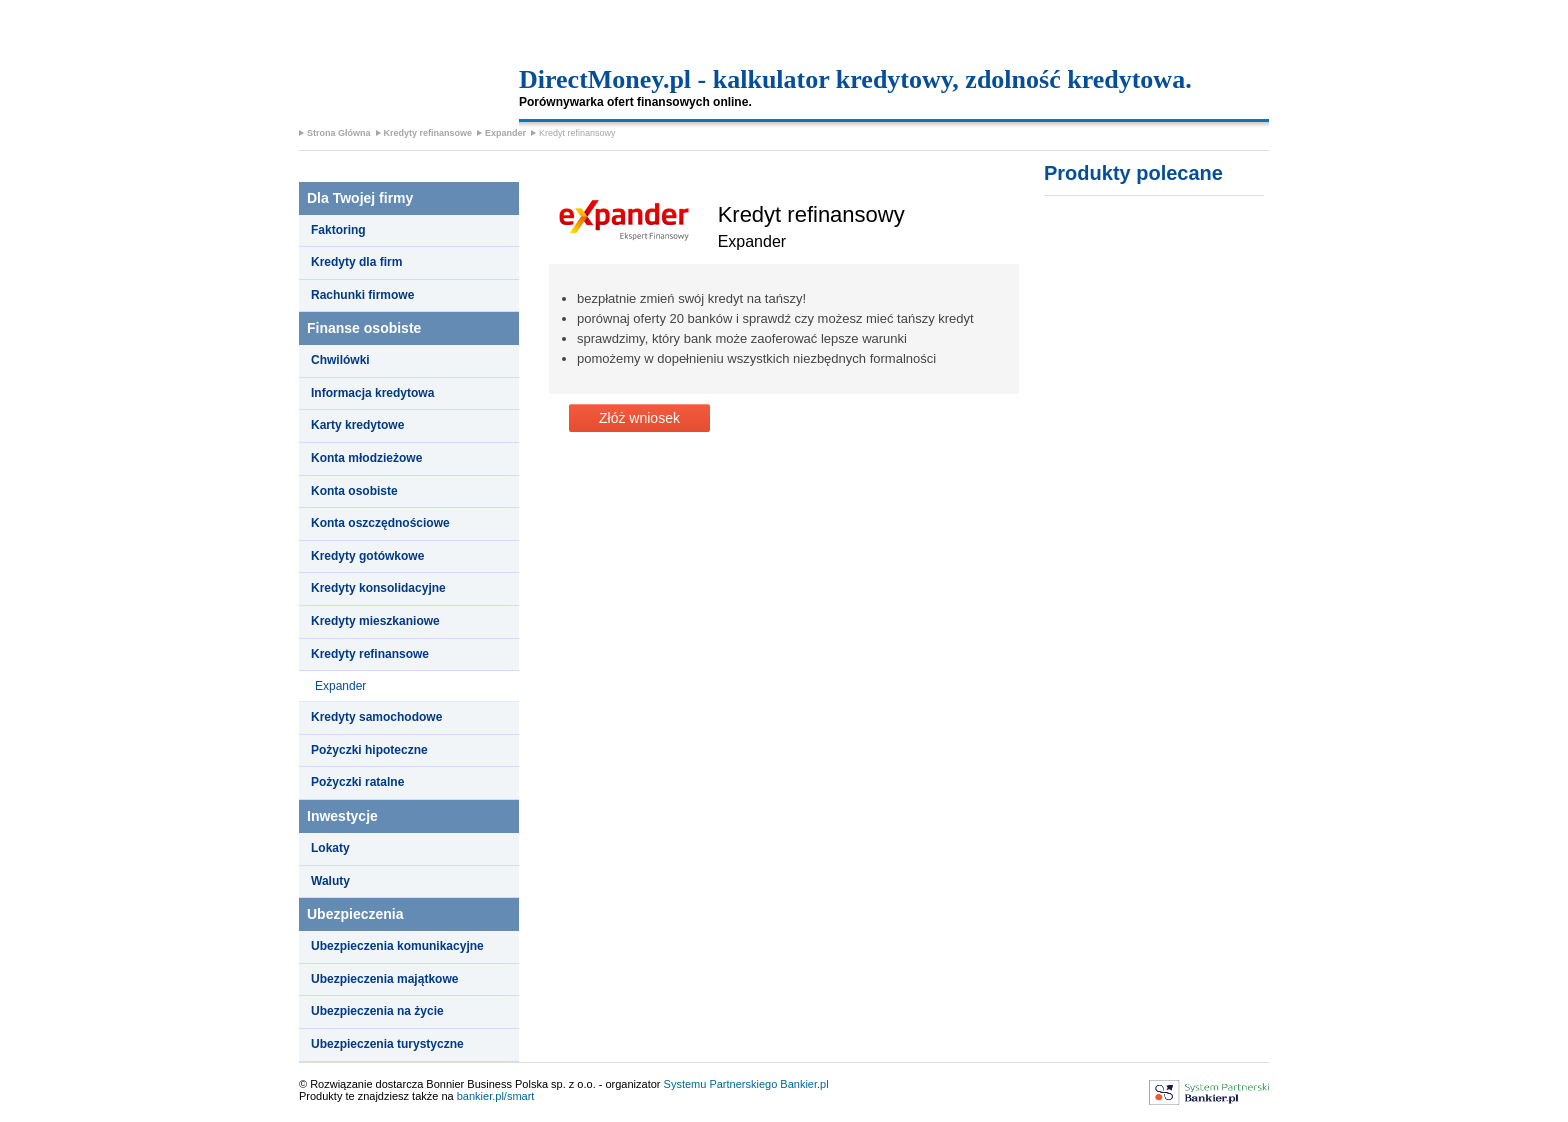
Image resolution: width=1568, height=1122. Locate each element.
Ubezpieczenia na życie (377, 1011)
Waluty (330, 881)
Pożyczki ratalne (357, 782)
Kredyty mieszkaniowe (375, 621)
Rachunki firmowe (362, 295)
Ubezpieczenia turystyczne (387, 1044)
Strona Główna (339, 133)
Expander (505, 133)
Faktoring (338, 230)
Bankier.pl (804, 1084)
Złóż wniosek (639, 418)
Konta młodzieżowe (366, 458)
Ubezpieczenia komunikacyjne (397, 946)
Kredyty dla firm (356, 262)
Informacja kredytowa (372, 393)
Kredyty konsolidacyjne (378, 588)
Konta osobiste (354, 491)
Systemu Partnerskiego (721, 1084)
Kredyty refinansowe (428, 133)
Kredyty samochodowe (376, 717)
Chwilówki (340, 360)
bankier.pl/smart (496, 1096)
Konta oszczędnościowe (380, 523)
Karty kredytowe (357, 425)
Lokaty (330, 848)
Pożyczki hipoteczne (369, 750)
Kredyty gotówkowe (367, 556)
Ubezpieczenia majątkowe (384, 979)
